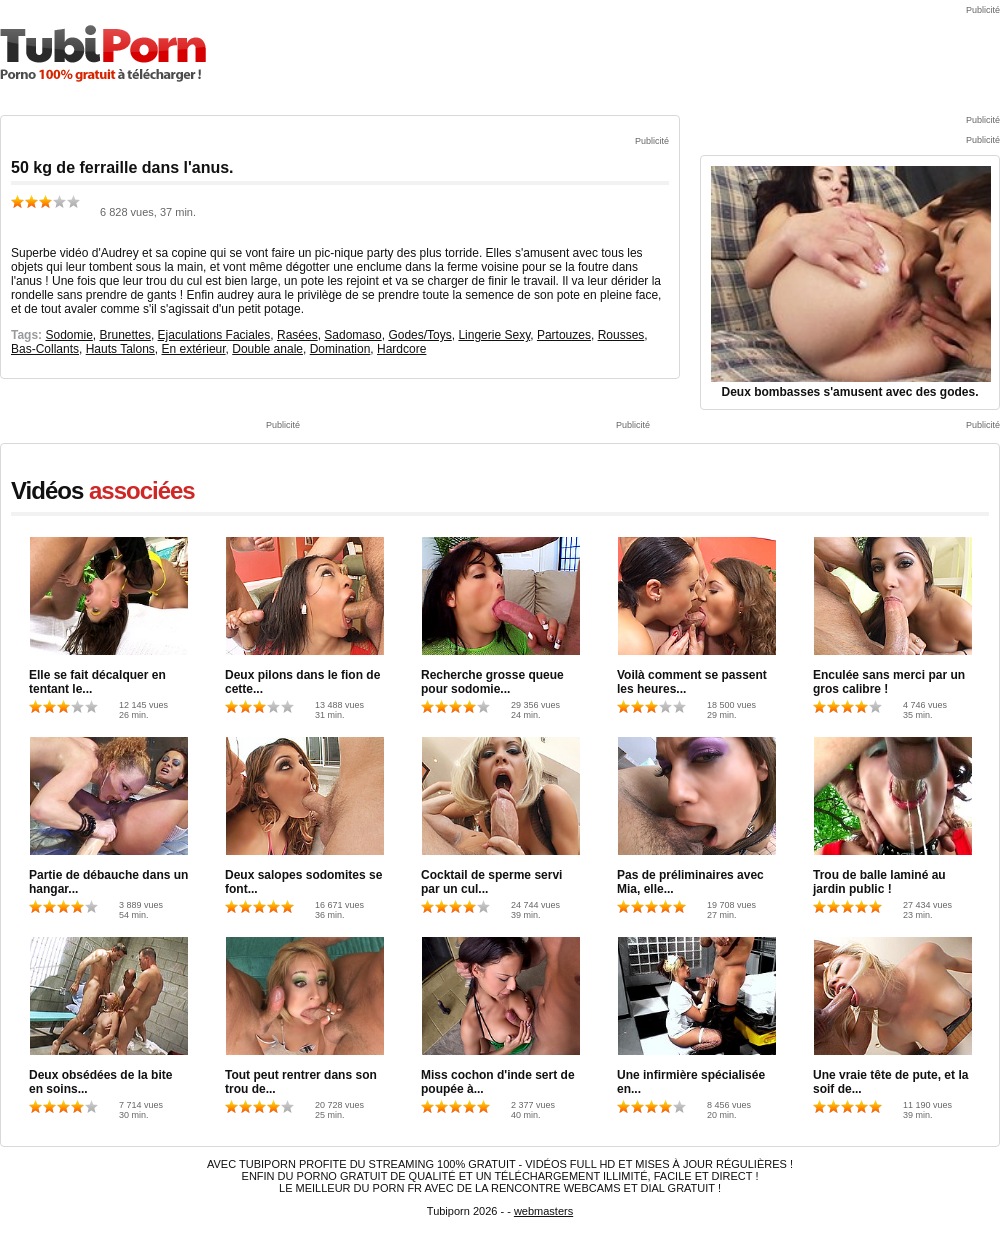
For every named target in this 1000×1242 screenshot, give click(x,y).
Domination (340, 349)
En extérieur (194, 349)
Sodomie (68, 335)
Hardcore (401, 349)
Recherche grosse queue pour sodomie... (492, 682)
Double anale (267, 349)
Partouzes (564, 335)
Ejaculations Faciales (214, 335)
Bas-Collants (45, 349)
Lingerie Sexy (494, 335)
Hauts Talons (120, 349)
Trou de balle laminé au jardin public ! (879, 882)
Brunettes (125, 335)
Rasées (297, 335)
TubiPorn (103, 53)
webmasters (543, 1211)
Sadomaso (352, 335)
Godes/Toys (419, 335)
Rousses (621, 335)
